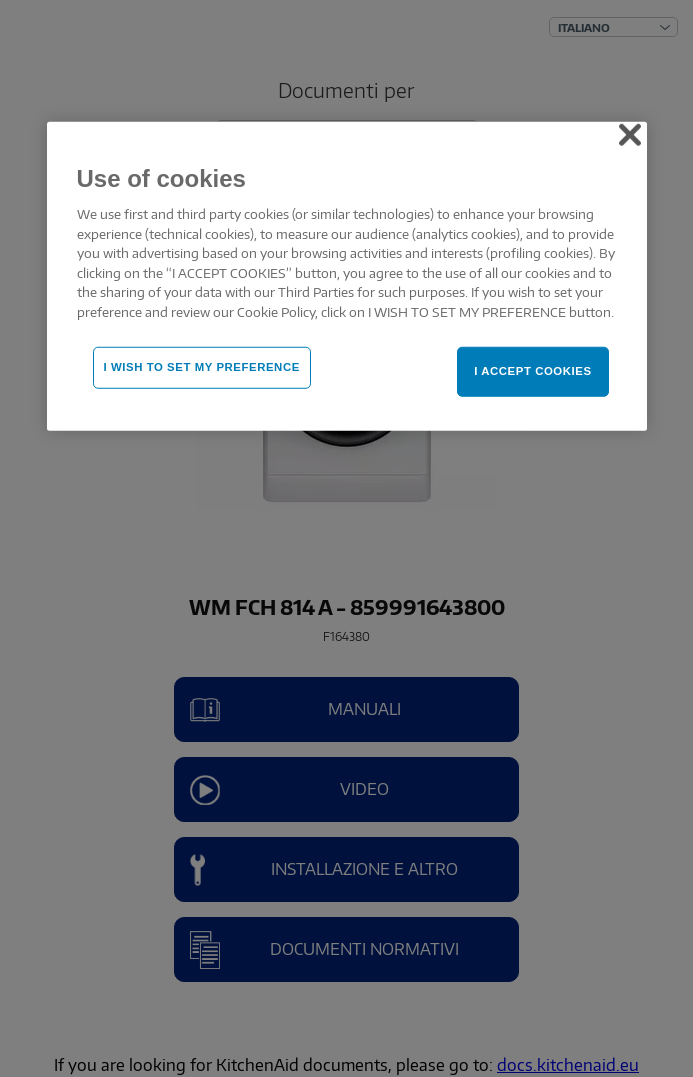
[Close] (630, 134)
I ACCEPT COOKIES (532, 371)
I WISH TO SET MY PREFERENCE (202, 367)
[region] (347, 276)
